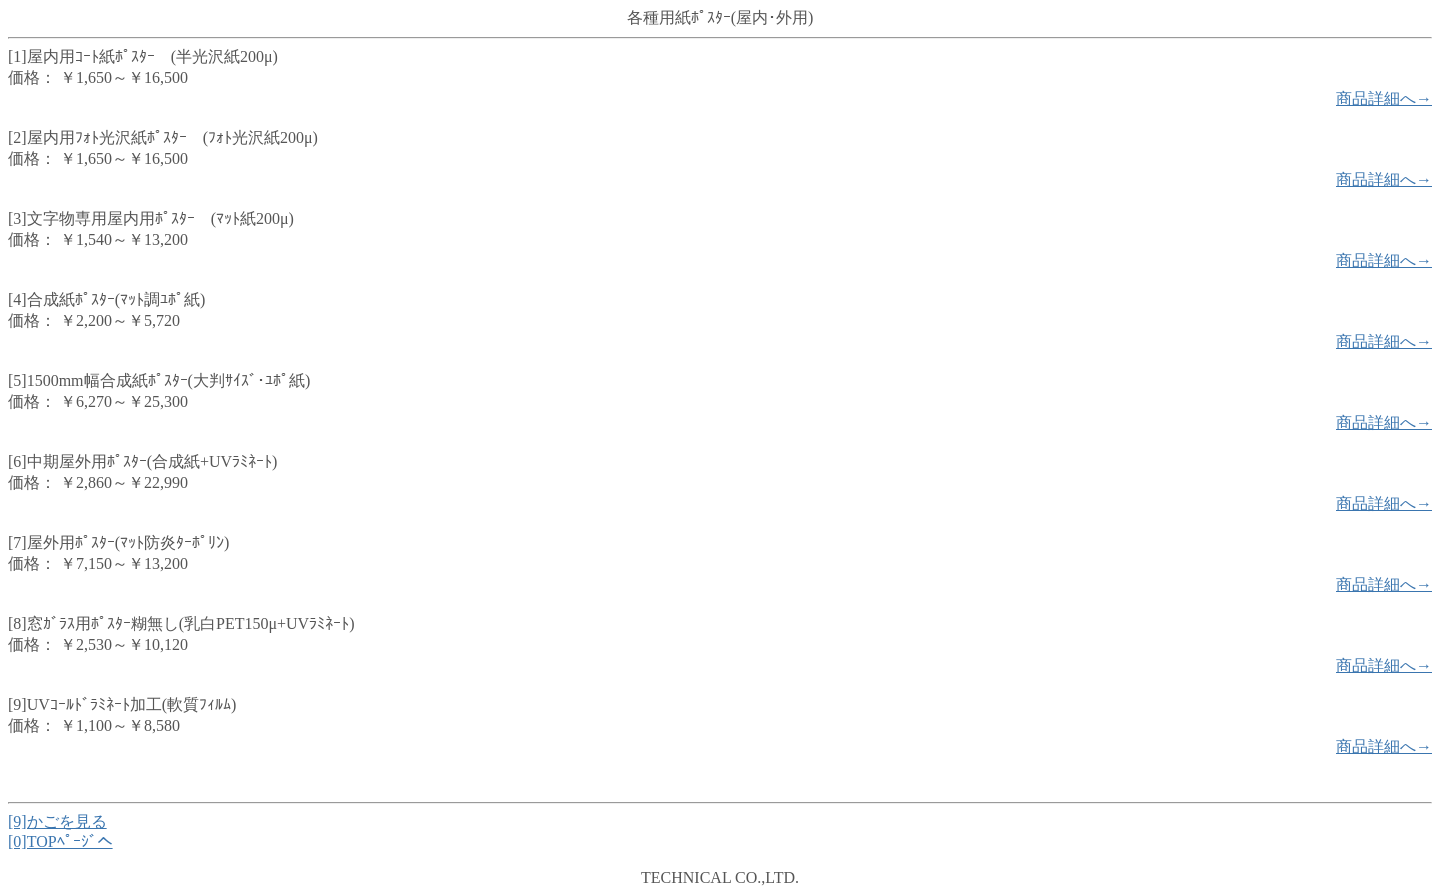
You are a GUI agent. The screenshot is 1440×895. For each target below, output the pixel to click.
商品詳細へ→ (1384, 98)
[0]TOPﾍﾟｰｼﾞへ (60, 841)
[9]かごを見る (57, 821)
